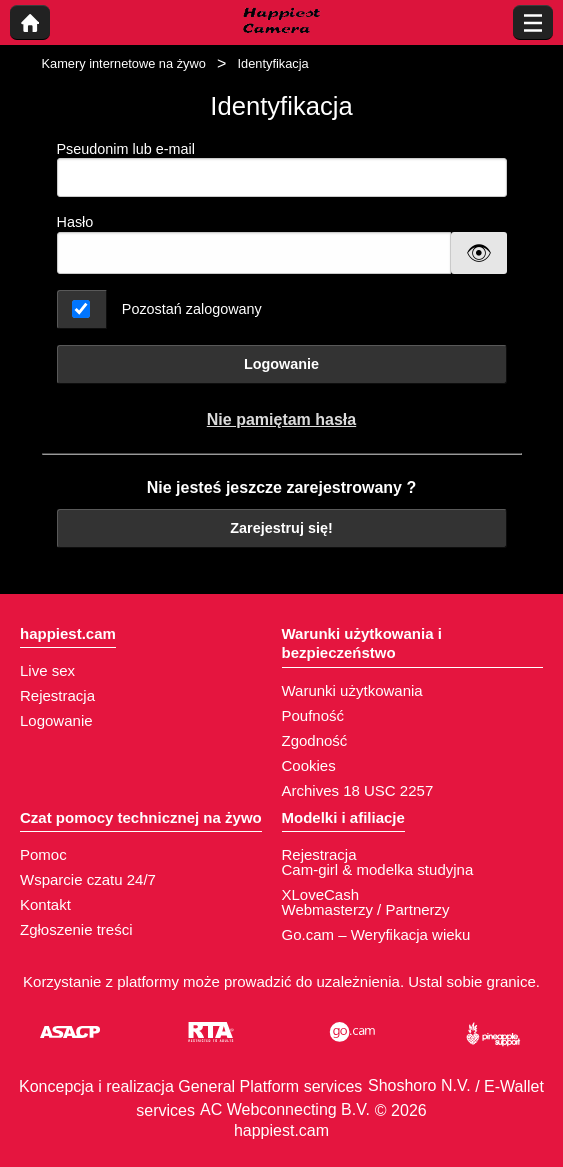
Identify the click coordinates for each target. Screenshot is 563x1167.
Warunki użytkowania (352, 690)
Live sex (47, 670)
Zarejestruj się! (281, 528)
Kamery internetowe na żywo (124, 63)
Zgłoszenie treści (76, 929)
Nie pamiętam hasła (281, 419)
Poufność (313, 715)
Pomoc (43, 854)
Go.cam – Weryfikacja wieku (376, 934)
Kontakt (45, 904)
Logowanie (281, 364)
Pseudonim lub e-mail (282, 169)
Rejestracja (57, 695)
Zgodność (315, 740)
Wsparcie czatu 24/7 (88, 879)
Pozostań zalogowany (192, 309)
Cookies (309, 765)
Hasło (75, 222)
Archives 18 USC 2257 (358, 790)
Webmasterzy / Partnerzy (366, 909)
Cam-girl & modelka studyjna (378, 869)
